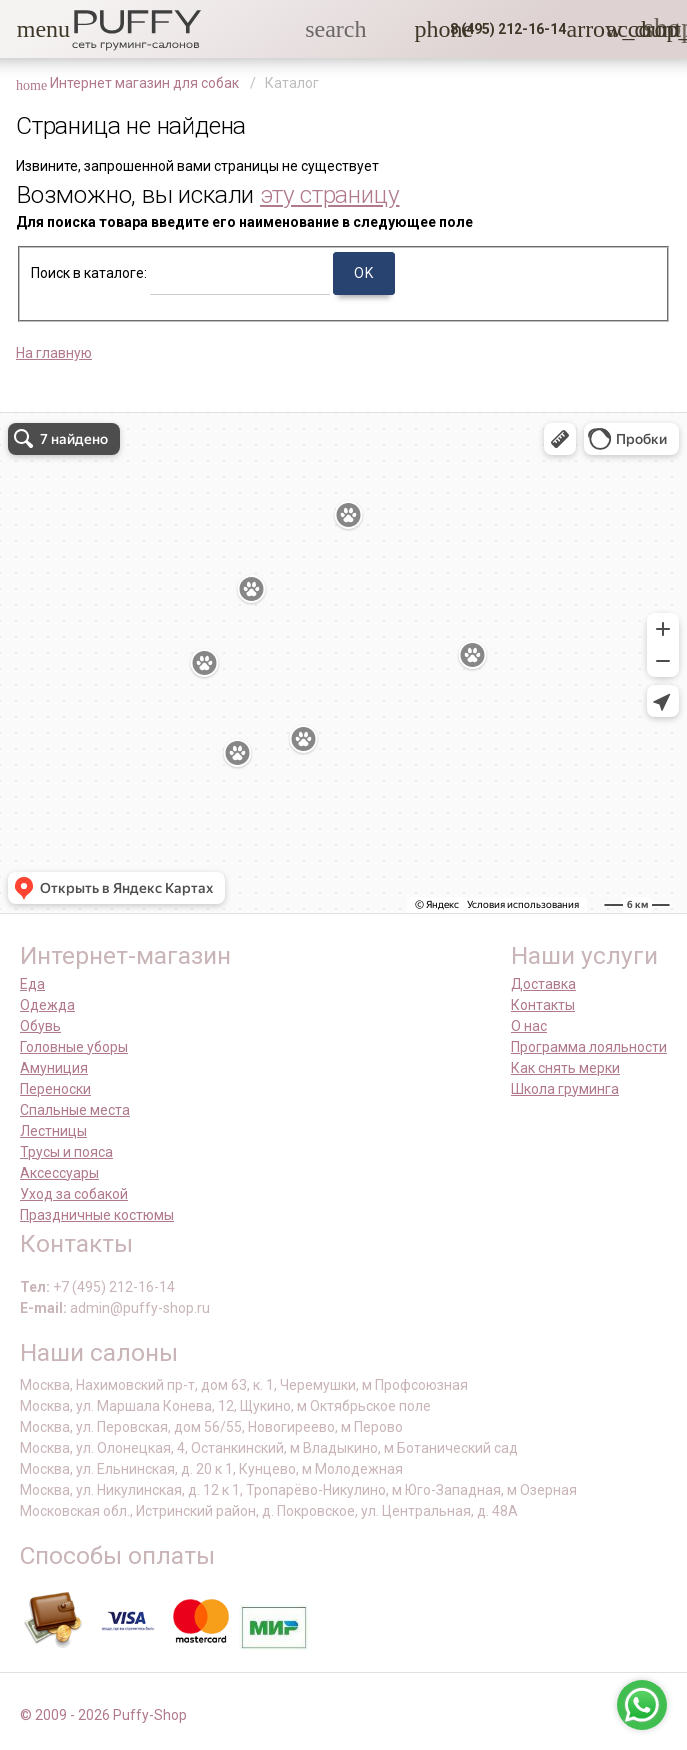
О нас (529, 1026)
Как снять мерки (565, 1068)
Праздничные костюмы (97, 1215)
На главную (54, 353)
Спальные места (75, 1110)
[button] (29, 29)
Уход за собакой (74, 1194)
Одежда (47, 1005)
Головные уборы (74, 1047)
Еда (32, 984)
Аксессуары (59, 1173)
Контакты (543, 1005)
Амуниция (54, 1068)
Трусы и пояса (66, 1152)
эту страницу (330, 194)
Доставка (543, 984)
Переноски (55, 1089)
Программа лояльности (589, 1047)
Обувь (40, 1026)
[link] (618, 29)
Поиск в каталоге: (89, 273)
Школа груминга (565, 1089)
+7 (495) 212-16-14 (114, 1287)
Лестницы (53, 1131)
